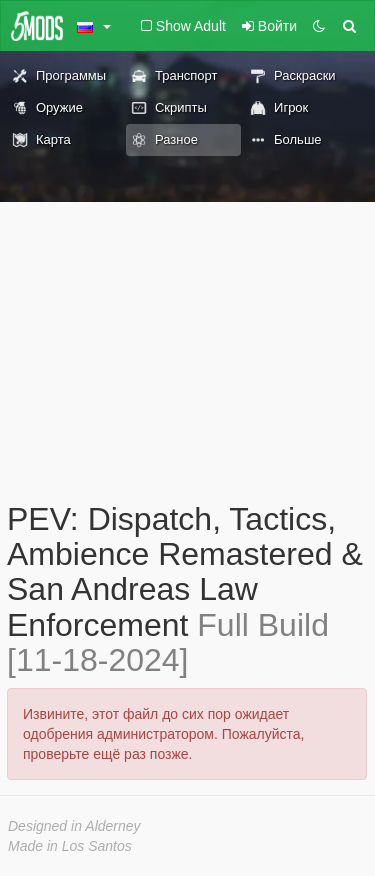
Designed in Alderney (74, 826)
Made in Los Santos (70, 846)
